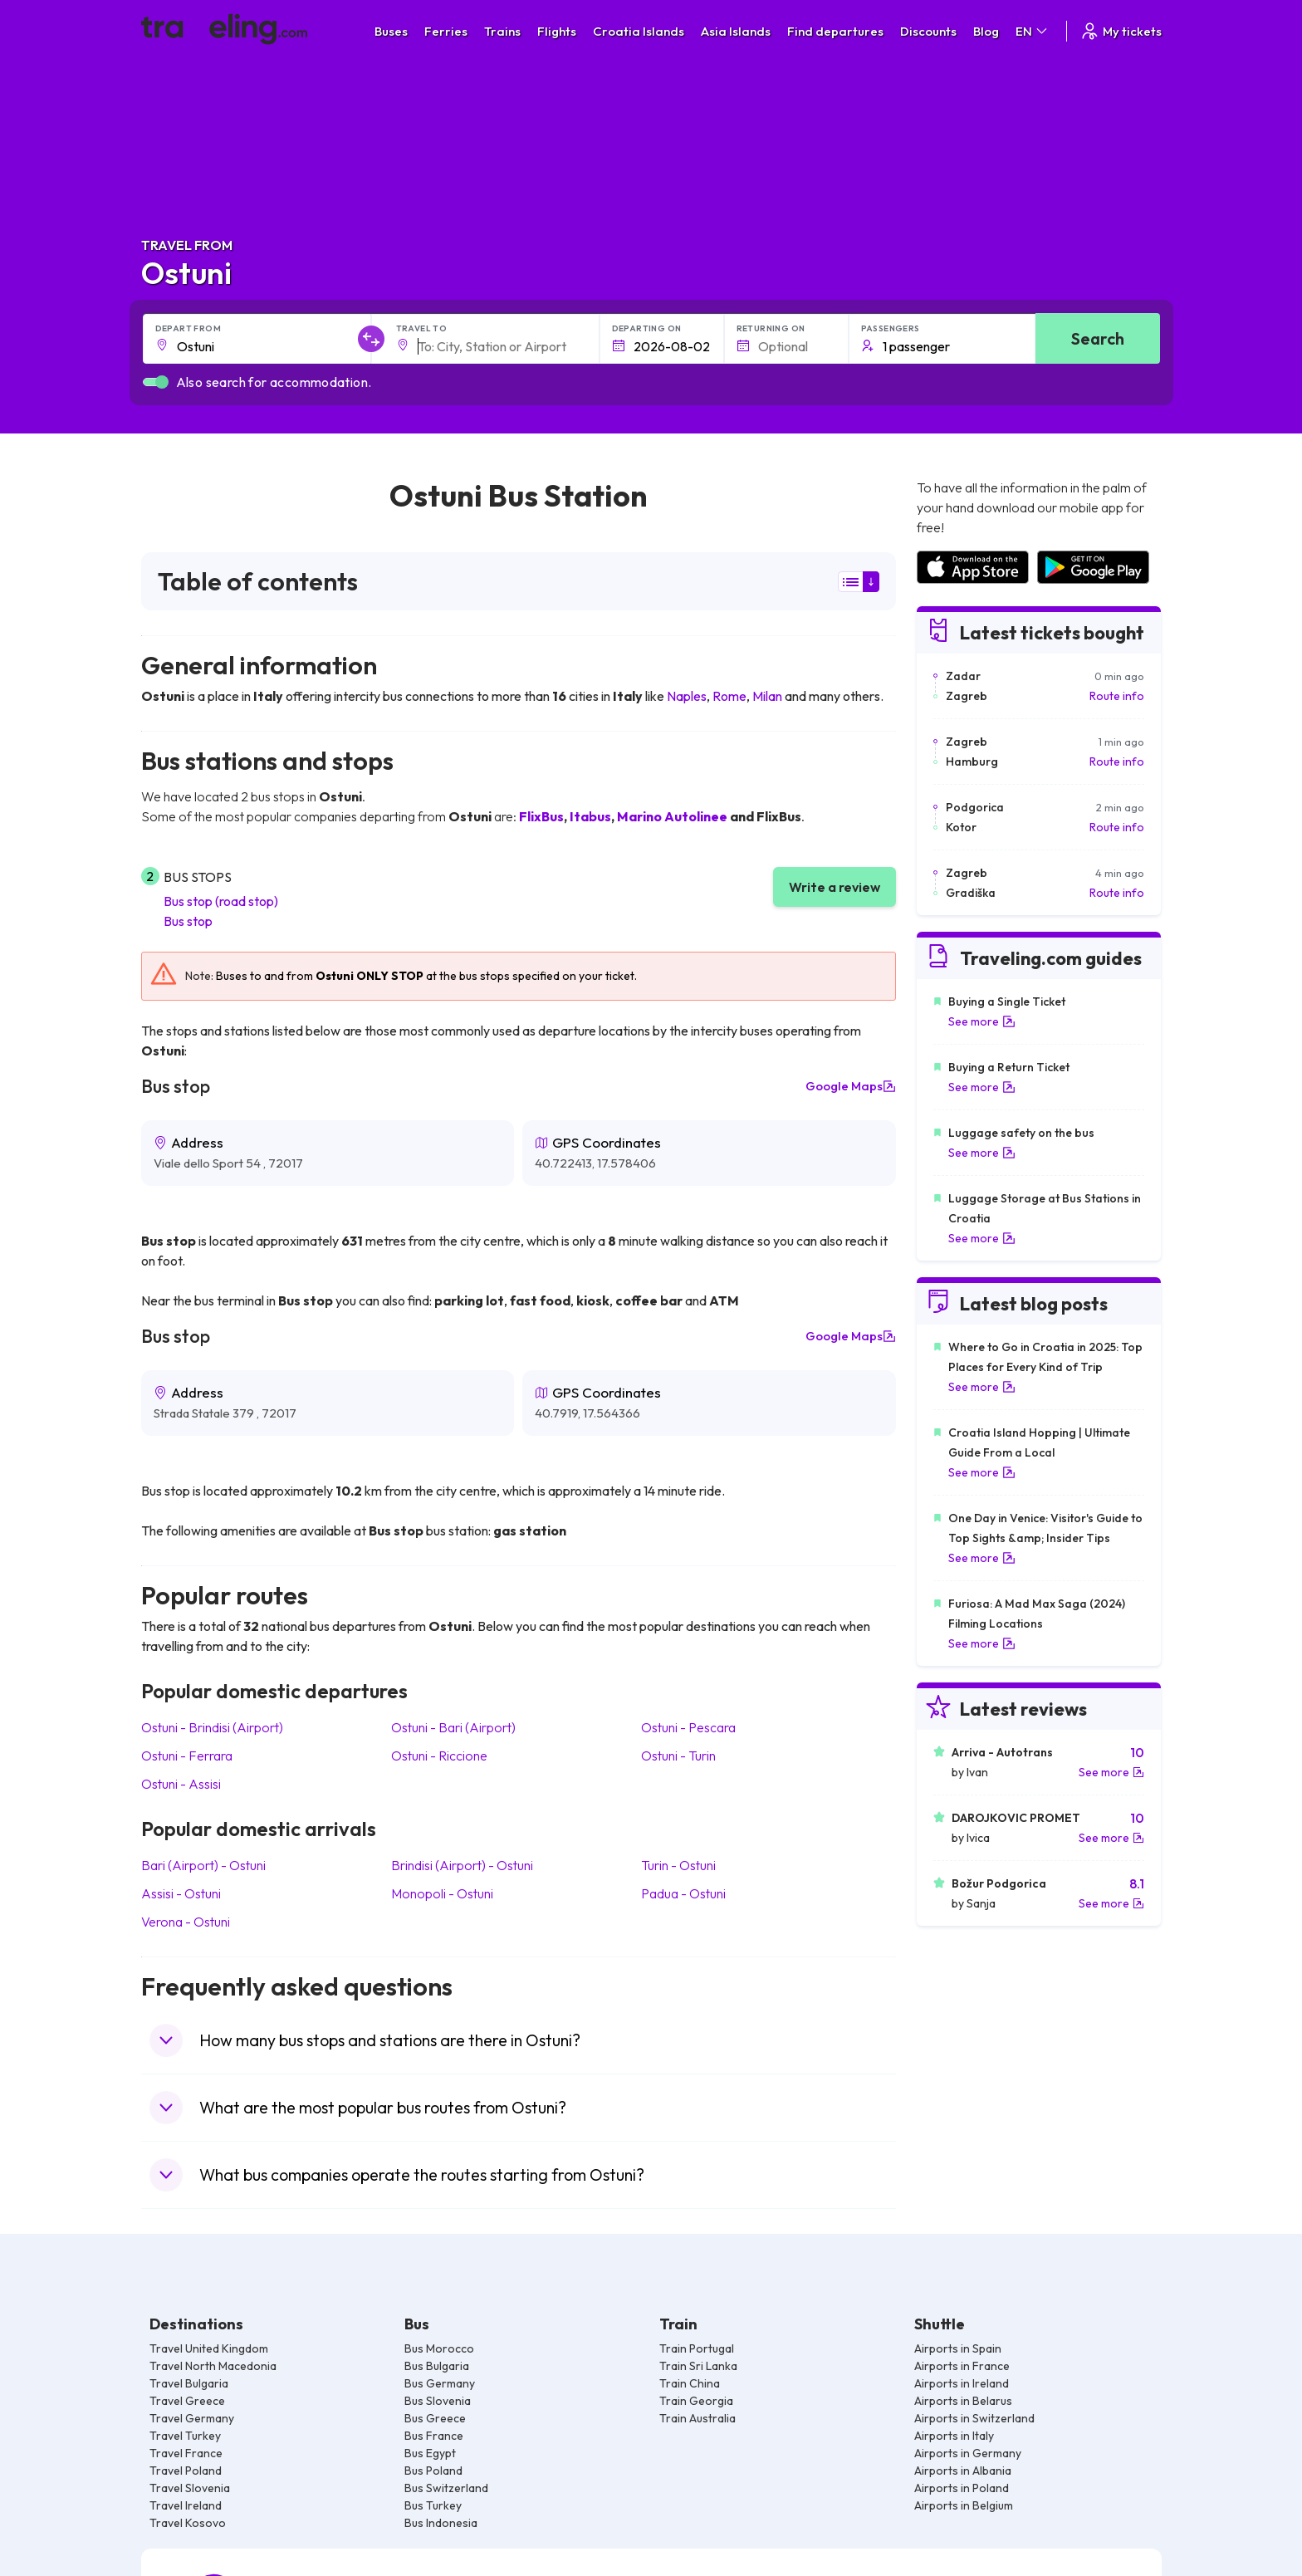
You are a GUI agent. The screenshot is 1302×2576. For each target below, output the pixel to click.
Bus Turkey (433, 2505)
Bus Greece (435, 2418)
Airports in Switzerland (974, 2418)
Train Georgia (696, 2400)
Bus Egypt (430, 2453)
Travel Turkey (185, 2435)
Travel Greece (187, 2400)
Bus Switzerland (446, 2488)
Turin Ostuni (678, 1865)
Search (1097, 338)
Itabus (590, 816)
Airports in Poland (961, 2488)
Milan (767, 696)
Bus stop (188, 921)
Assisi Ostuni (181, 1893)
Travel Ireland (185, 2505)
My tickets (1120, 31)
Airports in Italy (954, 2435)
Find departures (835, 31)
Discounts (928, 31)
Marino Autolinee (672, 816)
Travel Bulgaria (188, 2383)
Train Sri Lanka (698, 2365)
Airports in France (962, 2365)
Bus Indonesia (440, 2522)
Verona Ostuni (185, 1921)
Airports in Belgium (963, 2505)
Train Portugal (696, 2348)
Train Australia (697, 2418)
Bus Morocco (439, 2348)
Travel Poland (185, 2470)
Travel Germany (191, 2418)
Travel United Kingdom (208, 2348)
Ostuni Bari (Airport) (453, 1727)
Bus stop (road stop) (221, 901)
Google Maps (850, 1086)
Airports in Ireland (961, 2383)
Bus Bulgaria (436, 2365)
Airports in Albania (962, 2470)
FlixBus (541, 816)
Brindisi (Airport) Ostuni (462, 1865)
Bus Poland (433, 2470)
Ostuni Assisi (181, 1783)
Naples (687, 696)
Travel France (186, 2453)
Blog (986, 31)
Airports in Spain (957, 2348)
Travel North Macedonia (213, 2365)
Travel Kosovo (187, 2522)
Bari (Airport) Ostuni (203, 1865)
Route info (1116, 695)
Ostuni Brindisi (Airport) (212, 1727)
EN (1033, 31)
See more (982, 1021)
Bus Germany (439, 2383)
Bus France (433, 2435)
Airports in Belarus (963, 2400)
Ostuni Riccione (439, 1755)
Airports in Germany (967, 2453)
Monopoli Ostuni (442, 1893)
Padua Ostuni (683, 1893)
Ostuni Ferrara (186, 1755)
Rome (729, 696)
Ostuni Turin (678, 1755)
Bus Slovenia (437, 2400)
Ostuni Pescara (688, 1727)
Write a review (834, 887)
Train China (689, 2383)
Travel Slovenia (189, 2488)
